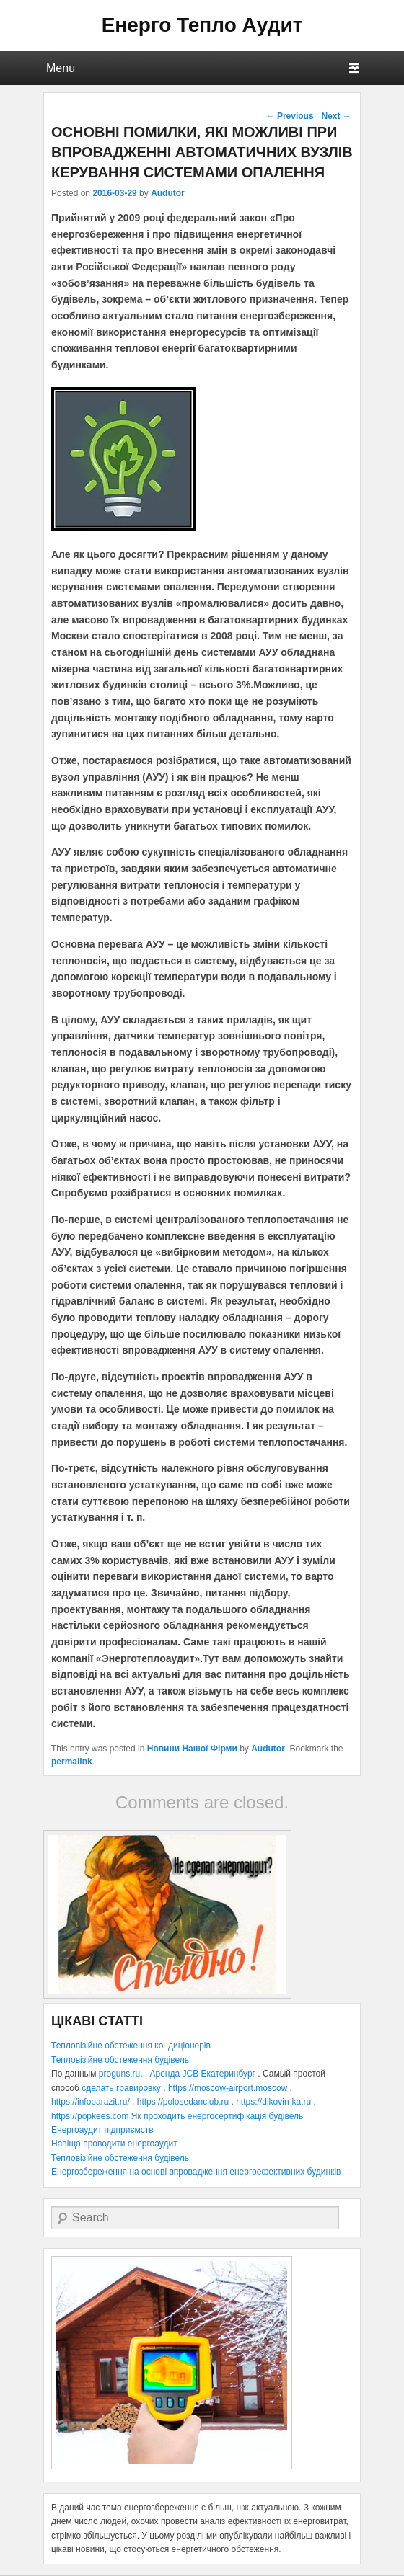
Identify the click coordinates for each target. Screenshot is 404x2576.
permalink (71, 1761)
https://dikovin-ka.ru (273, 2102)
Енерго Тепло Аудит (202, 25)
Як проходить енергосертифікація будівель (217, 2116)
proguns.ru (119, 2074)
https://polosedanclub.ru (183, 2102)
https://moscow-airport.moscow (227, 2088)
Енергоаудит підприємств (102, 2130)
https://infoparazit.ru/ (90, 2102)
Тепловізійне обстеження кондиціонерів (131, 2045)
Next (336, 116)
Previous (290, 116)
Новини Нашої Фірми (192, 1749)
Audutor (168, 193)
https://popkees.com (89, 2116)
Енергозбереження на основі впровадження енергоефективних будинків (196, 2172)
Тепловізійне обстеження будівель (120, 2060)
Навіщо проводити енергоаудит (114, 2143)
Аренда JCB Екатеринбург (202, 2074)
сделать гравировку (121, 2088)
